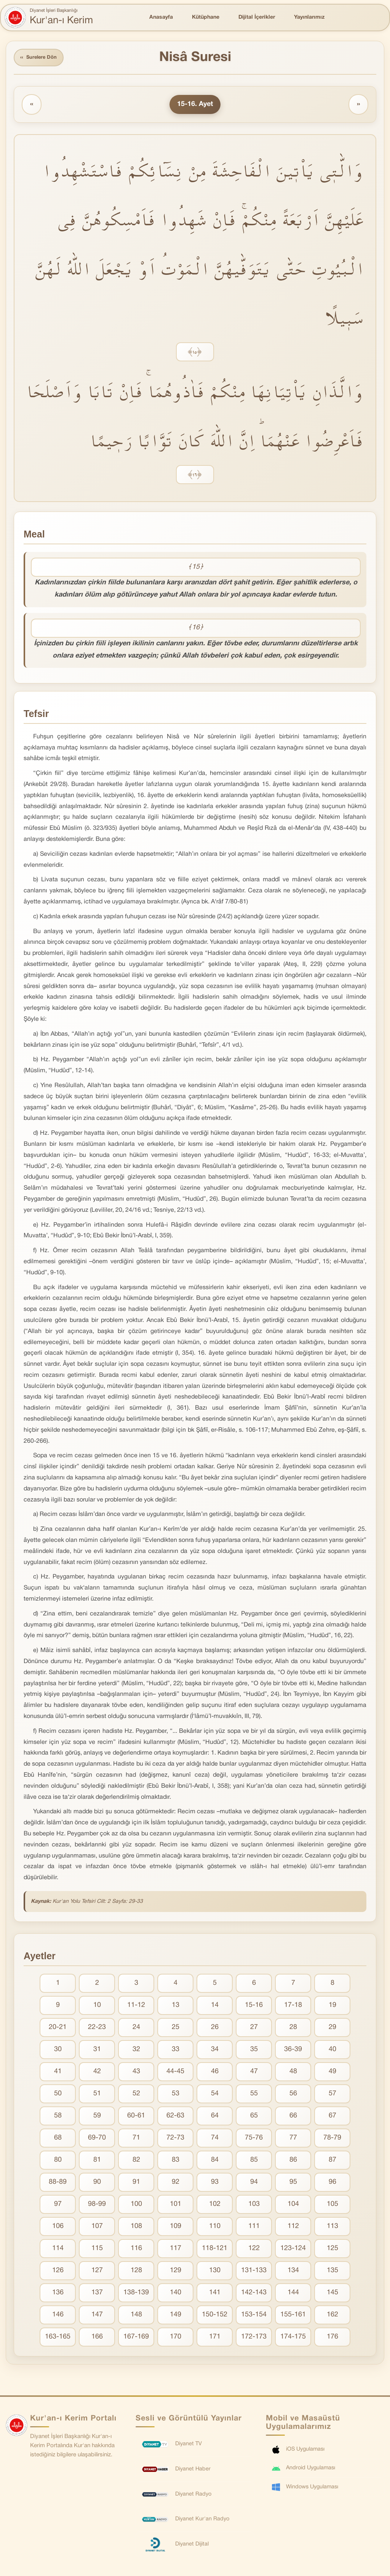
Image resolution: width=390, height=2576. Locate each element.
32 (136, 2051)
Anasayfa (161, 17)
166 (97, 2338)
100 (136, 2205)
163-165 (57, 2338)
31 (97, 2051)
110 (215, 2228)
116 (136, 2250)
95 (293, 2183)
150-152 (214, 2316)
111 (254, 2228)
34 (215, 2051)
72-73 (175, 2139)
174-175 (293, 2338)
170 (175, 2338)
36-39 (293, 2051)
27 (254, 2029)
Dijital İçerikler (256, 17)
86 (293, 2161)
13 (175, 2006)
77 (293, 2139)
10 (97, 2006)
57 (332, 2095)
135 (332, 2272)
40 (332, 2051)
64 (215, 2117)
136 (58, 2294)
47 (254, 2073)
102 (215, 2205)
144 (293, 2294)
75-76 (254, 2139)
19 (332, 2006)
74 (215, 2139)
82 (136, 2161)
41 (58, 2073)
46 (215, 2073)
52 (136, 2095)
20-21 (58, 2029)
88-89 (58, 2183)
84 (215, 2161)
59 (97, 2117)
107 (97, 2228)
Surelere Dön (41, 58)
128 (136, 2272)
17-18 (293, 2006)
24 (136, 2029)
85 (254, 2161)
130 (215, 2272)
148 (136, 2316)
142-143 (254, 2294)
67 (332, 2117)
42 (97, 2073)
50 (58, 2095)
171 (215, 2338)
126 (58, 2272)
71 (136, 2139)
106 (58, 2228)
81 (97, 2161)
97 (58, 2205)
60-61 (136, 2117)
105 (332, 2205)
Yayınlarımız (309, 17)
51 (97, 2095)
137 (97, 2294)
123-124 (293, 2250)
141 (215, 2294)
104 (293, 2205)
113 (332, 2228)
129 (175, 2272)
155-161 (293, 2316)
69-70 (97, 2139)
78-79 (332, 2139)
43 (136, 2073)
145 (332, 2294)
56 (293, 2095)
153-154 (254, 2316)
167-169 (136, 2338)
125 (332, 2250)
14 (215, 2006)
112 (293, 2228)
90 (97, 2183)
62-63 (175, 2117)
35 (254, 2051)
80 (58, 2161)
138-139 (136, 2294)
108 (136, 2228)
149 (175, 2316)
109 (175, 2228)
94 (254, 2183)
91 (136, 2183)
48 (293, 2073)
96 (332, 2183)
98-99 (97, 2205)
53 (175, 2095)
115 (97, 2250)
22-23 (97, 2029)
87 (332, 2161)
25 (175, 2029)
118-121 (214, 2250)
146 (58, 2316)
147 (97, 2316)
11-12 (136, 2006)
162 (332, 2316)
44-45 (175, 2073)
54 (215, 2095)
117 (175, 2250)
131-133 (254, 2272)
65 (254, 2117)
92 (175, 2183)
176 (332, 2338)
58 (58, 2117)
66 (293, 2117)
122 (254, 2250)
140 (175, 2294)
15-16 (254, 2006)
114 (58, 2250)
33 (175, 2051)
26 (215, 2029)
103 (254, 2205)
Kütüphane (205, 17)
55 (254, 2095)
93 (215, 2183)
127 (97, 2272)
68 (58, 2139)
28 (293, 2029)
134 (293, 2272)
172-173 (254, 2338)
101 (175, 2205)
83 (175, 2161)
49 (332, 2073)
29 (332, 2029)
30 (58, 2051)
